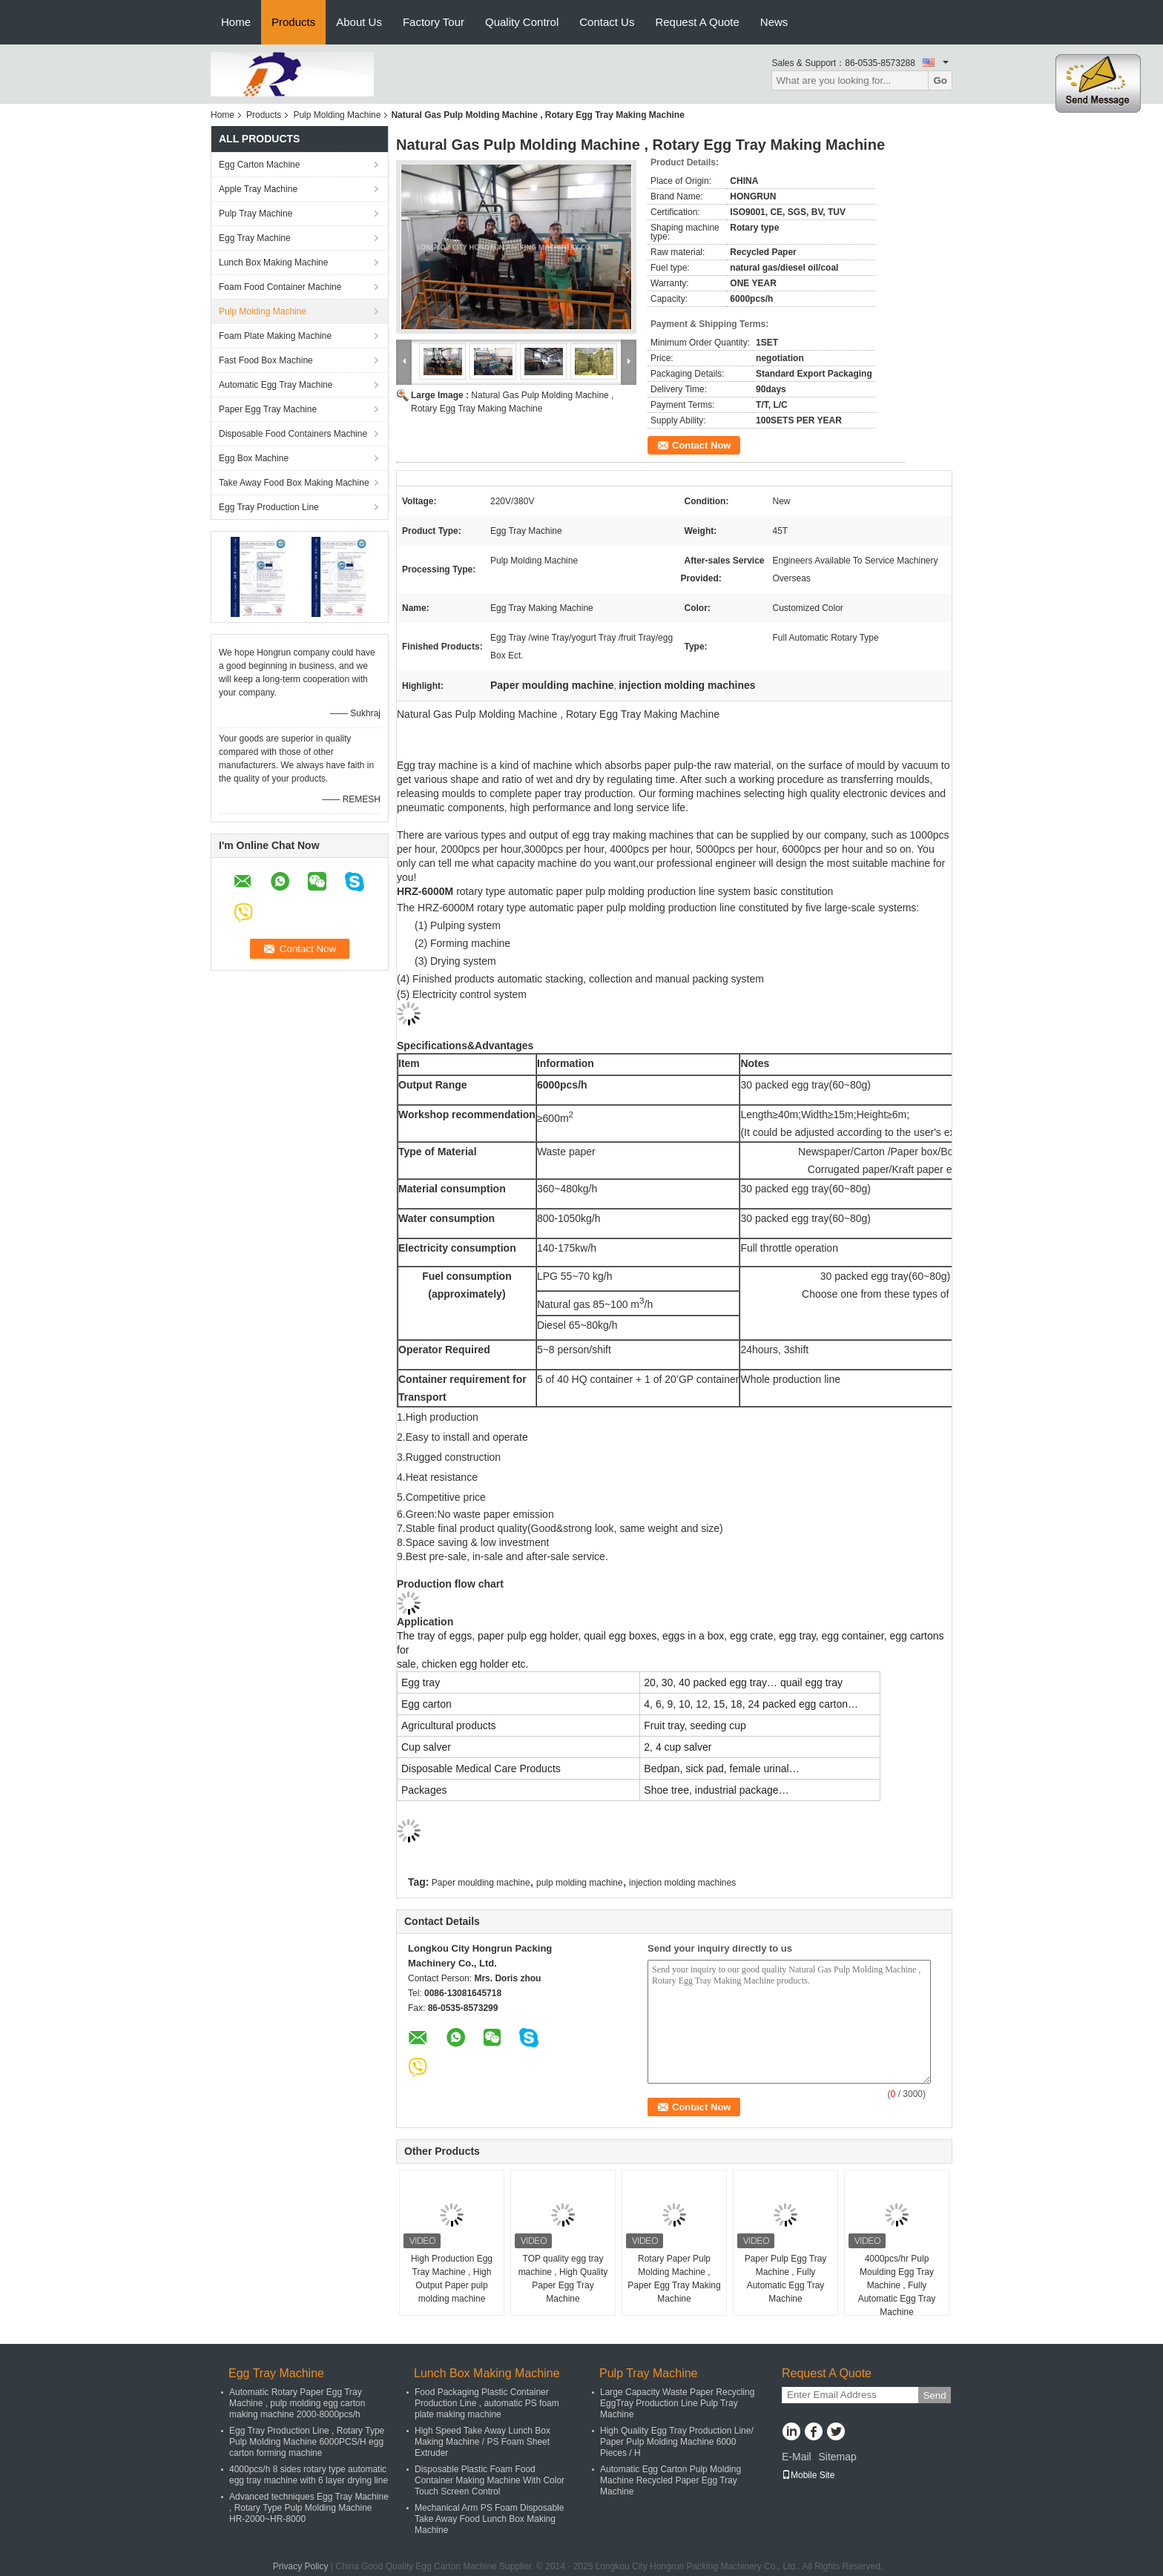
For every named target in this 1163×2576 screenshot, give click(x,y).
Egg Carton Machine (259, 164)
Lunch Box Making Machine (273, 262)
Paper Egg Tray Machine (268, 409)
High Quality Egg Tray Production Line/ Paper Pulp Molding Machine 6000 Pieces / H (677, 2441)
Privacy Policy (301, 2566)
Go (940, 80)
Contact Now (701, 445)
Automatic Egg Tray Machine (275, 385)
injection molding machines (682, 1882)
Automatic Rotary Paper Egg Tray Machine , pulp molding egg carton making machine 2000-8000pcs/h (297, 2403)
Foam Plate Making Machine (275, 336)
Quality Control (522, 22)
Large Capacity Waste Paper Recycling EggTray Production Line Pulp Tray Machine (677, 2403)
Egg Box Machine (254, 458)
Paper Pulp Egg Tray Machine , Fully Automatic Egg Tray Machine (786, 2278)
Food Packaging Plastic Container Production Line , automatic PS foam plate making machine (487, 2403)
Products (293, 22)
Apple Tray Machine (258, 189)
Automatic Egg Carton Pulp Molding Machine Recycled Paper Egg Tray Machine (670, 2480)
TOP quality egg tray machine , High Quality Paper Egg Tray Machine (563, 2278)
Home (236, 22)
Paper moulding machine (481, 1882)
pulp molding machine (579, 1882)
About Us (359, 22)
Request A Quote (697, 22)
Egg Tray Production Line (269, 507)
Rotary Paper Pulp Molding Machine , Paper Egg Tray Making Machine (673, 2278)
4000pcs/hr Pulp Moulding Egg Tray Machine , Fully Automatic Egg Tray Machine (897, 2285)
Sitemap (837, 2457)
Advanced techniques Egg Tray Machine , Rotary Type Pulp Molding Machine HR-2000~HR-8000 (309, 2507)
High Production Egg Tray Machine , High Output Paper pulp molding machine (451, 2278)
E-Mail (796, 2457)
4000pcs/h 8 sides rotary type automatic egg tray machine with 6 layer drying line (308, 2475)
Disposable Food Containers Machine (293, 434)
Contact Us (606, 22)
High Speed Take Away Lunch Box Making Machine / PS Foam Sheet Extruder (482, 2441)
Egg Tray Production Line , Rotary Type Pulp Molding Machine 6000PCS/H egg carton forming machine (306, 2441)
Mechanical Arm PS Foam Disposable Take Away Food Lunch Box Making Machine (489, 2519)
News (774, 22)
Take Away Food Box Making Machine (294, 483)
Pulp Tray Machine (255, 213)
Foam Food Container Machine (280, 287)
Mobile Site (808, 2475)
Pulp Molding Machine (336, 115)
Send (934, 2395)
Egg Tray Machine (255, 238)
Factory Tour (433, 22)
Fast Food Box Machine (266, 360)
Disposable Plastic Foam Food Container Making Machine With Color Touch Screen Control (489, 2480)
